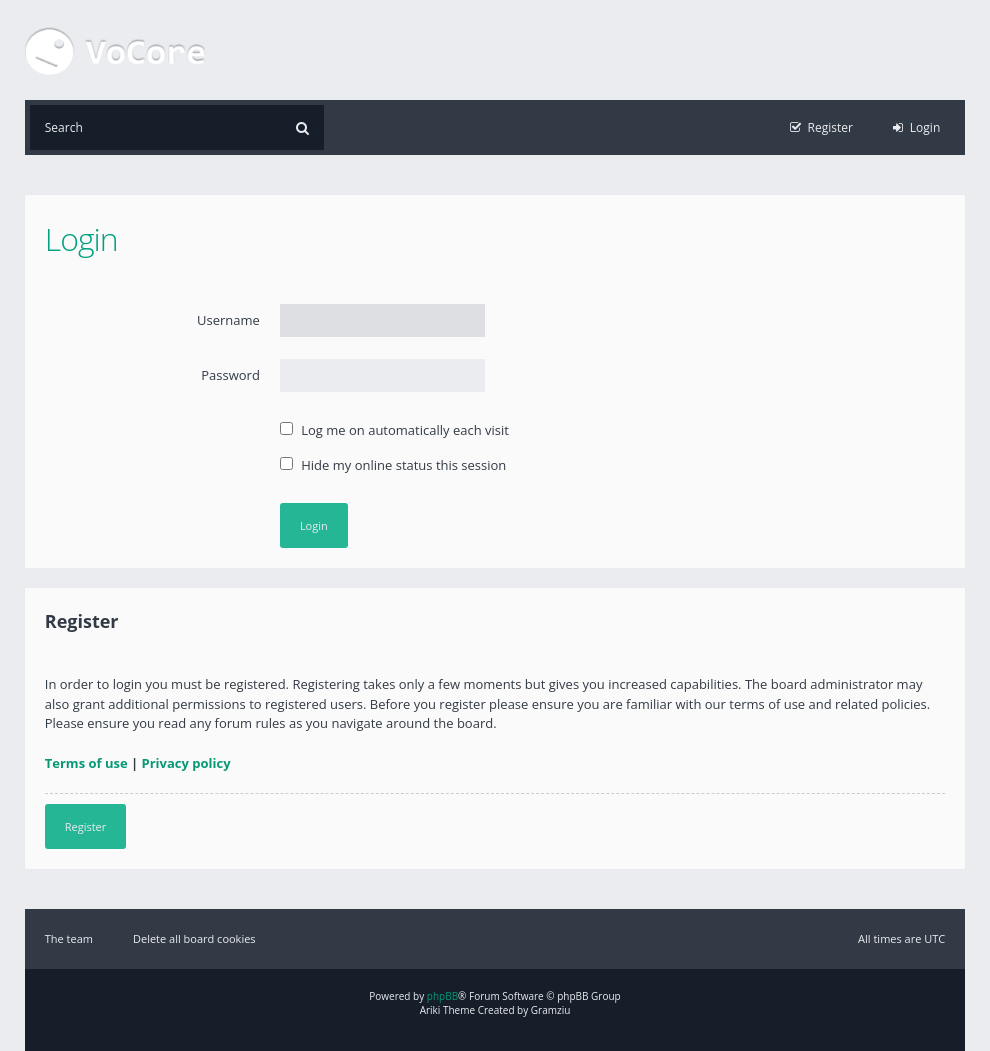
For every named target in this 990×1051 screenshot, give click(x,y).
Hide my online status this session (393, 465)
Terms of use (86, 763)
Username (228, 320)
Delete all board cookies (194, 938)
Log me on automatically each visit (394, 430)
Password (230, 375)
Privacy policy (186, 763)
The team (69, 938)
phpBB (442, 996)
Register (86, 826)
